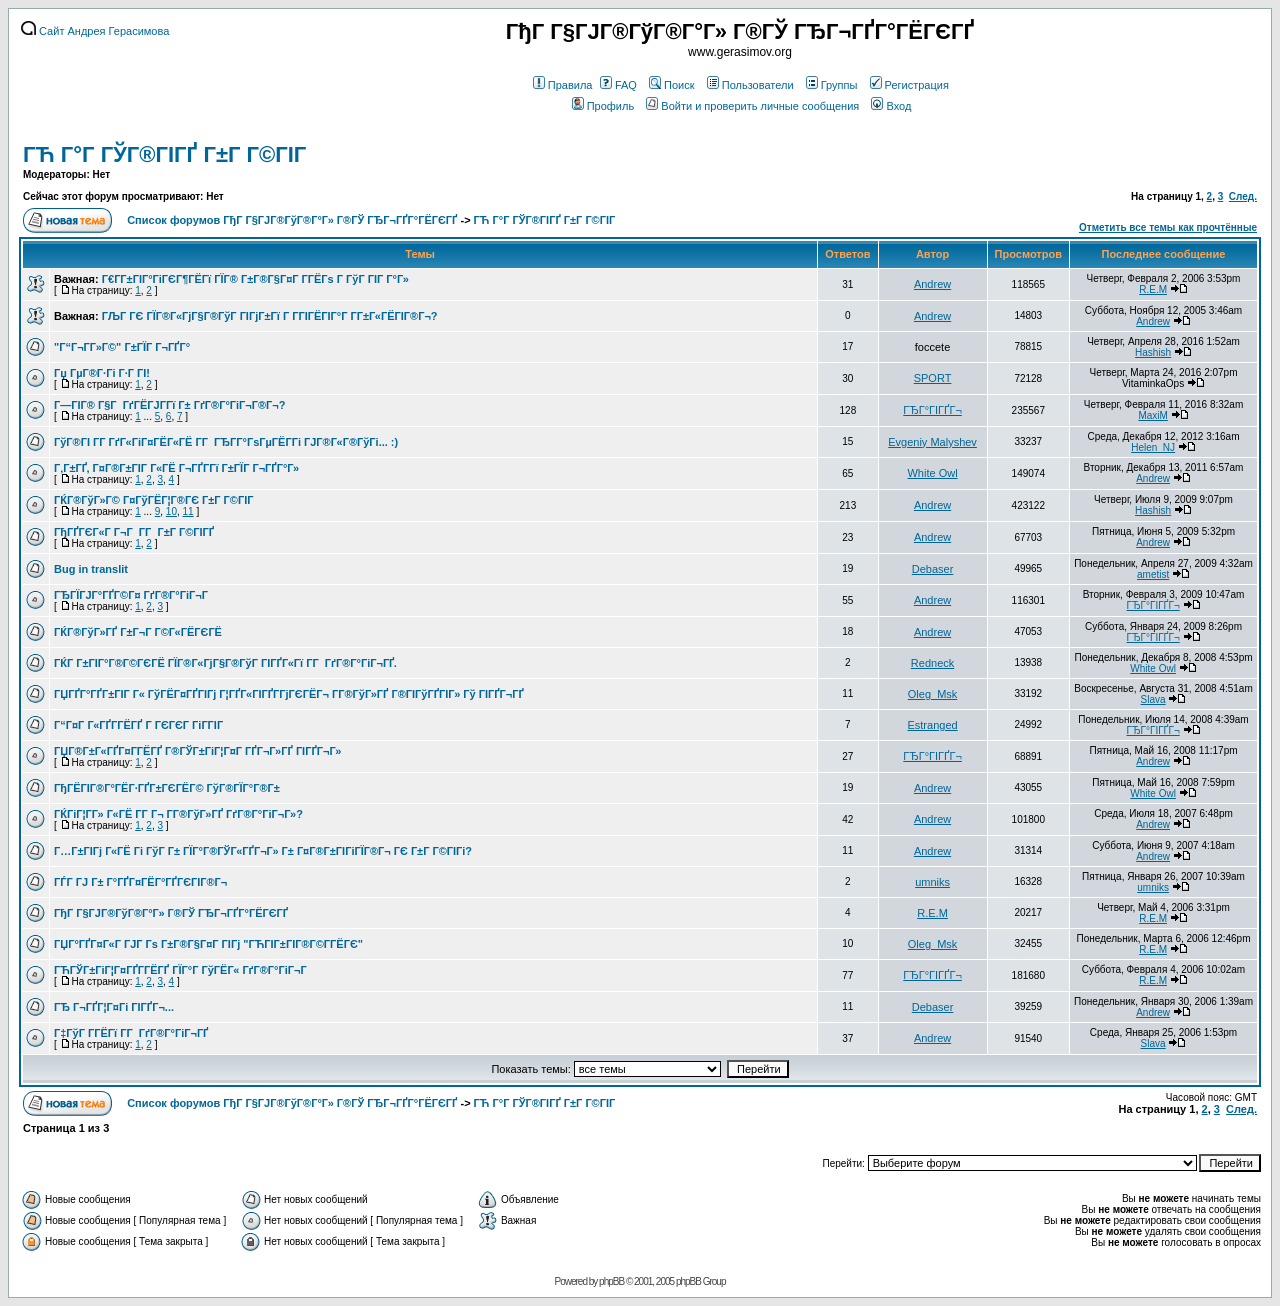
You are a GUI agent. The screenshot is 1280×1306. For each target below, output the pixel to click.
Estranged (932, 725)
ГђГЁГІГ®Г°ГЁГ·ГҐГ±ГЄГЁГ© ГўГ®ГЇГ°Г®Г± (167, 788)
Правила (563, 85)
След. (1243, 196)
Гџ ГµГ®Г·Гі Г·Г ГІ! (102, 373)
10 (171, 511)
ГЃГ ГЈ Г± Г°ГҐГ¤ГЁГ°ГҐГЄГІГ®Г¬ (140, 882)
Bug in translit (91, 569)
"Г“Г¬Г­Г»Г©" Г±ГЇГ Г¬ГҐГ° (122, 347)
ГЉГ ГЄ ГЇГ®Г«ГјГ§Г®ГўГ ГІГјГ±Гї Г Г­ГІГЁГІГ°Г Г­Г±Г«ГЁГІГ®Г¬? (270, 316)
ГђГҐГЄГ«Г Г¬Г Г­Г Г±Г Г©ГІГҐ (134, 532)
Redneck (932, 663)
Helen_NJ (1153, 447)
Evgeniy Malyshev (932, 442)
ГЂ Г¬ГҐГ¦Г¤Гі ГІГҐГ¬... (114, 1007)
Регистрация (909, 85)
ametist (1153, 574)
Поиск (671, 85)
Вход (891, 106)
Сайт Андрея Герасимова (95, 31)
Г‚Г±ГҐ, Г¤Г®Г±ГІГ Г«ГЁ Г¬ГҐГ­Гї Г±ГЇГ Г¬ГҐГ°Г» (176, 468)
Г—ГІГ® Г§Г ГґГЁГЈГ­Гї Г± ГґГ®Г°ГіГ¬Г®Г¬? (169, 405)
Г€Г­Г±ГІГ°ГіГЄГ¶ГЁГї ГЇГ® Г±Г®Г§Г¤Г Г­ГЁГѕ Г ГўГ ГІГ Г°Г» (255, 279)
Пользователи (750, 85)
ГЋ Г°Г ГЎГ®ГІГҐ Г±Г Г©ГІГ (167, 154)
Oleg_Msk (933, 694)
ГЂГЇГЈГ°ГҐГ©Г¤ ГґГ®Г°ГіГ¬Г (132, 595)
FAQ (618, 85)
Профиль (603, 106)
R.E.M (1153, 289)
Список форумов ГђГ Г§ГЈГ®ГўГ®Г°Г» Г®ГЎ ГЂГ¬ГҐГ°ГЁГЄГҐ (292, 220)
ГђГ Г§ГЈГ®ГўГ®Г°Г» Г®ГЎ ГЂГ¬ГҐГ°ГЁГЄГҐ (171, 913)
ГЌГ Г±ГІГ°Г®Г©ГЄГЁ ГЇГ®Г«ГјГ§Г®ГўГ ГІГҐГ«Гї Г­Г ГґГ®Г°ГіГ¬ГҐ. (225, 663)
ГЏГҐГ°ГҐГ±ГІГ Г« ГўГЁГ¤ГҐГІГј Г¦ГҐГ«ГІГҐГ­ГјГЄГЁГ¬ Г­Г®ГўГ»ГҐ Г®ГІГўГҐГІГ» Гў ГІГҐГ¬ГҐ (289, 694)
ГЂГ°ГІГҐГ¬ (932, 410)
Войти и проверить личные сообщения (752, 106)
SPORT (933, 378)
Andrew (932, 284)
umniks (932, 882)
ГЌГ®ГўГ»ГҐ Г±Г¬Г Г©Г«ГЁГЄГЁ (138, 632)
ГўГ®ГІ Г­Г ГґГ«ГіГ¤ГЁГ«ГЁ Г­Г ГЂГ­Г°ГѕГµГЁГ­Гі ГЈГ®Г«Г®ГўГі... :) (226, 442)
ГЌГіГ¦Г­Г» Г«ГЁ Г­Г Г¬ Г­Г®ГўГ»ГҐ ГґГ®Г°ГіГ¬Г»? (178, 814)
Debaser (933, 569)
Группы (832, 85)
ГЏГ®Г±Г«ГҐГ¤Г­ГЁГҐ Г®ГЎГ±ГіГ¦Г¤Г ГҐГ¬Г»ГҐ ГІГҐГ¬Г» (197, 751)
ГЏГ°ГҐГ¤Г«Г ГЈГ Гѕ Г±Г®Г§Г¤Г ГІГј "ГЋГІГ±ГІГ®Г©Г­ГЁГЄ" (208, 944)
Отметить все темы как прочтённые (1168, 227)
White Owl (932, 473)
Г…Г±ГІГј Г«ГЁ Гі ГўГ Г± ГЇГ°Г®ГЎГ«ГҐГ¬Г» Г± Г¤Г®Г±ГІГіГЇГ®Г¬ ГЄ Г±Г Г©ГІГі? (263, 851)
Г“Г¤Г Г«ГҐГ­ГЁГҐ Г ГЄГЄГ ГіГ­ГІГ (140, 725)
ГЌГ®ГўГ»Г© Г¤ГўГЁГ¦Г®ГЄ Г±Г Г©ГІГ (155, 500)
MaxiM (1152, 415)
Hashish (1153, 352)
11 (188, 511)
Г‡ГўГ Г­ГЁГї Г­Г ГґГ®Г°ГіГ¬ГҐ (131, 1033)
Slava (1153, 699)
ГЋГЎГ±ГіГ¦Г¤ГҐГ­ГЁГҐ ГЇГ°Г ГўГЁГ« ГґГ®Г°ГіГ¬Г (182, 970)
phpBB (611, 1281)
